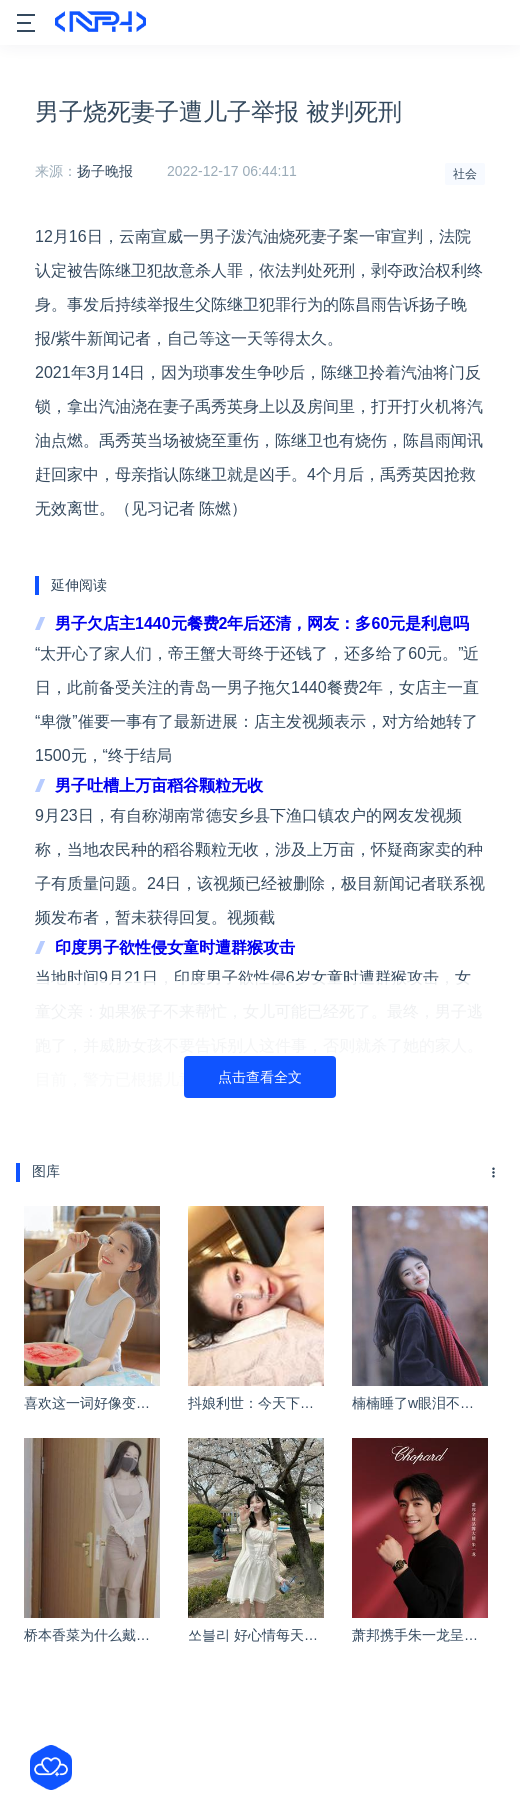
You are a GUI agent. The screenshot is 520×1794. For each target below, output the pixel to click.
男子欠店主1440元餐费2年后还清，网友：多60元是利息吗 (262, 623)
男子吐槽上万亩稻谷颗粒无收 (159, 785)
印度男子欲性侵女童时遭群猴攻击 (175, 947)
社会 (465, 174)
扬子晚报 (105, 171)
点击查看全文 (260, 1077)
